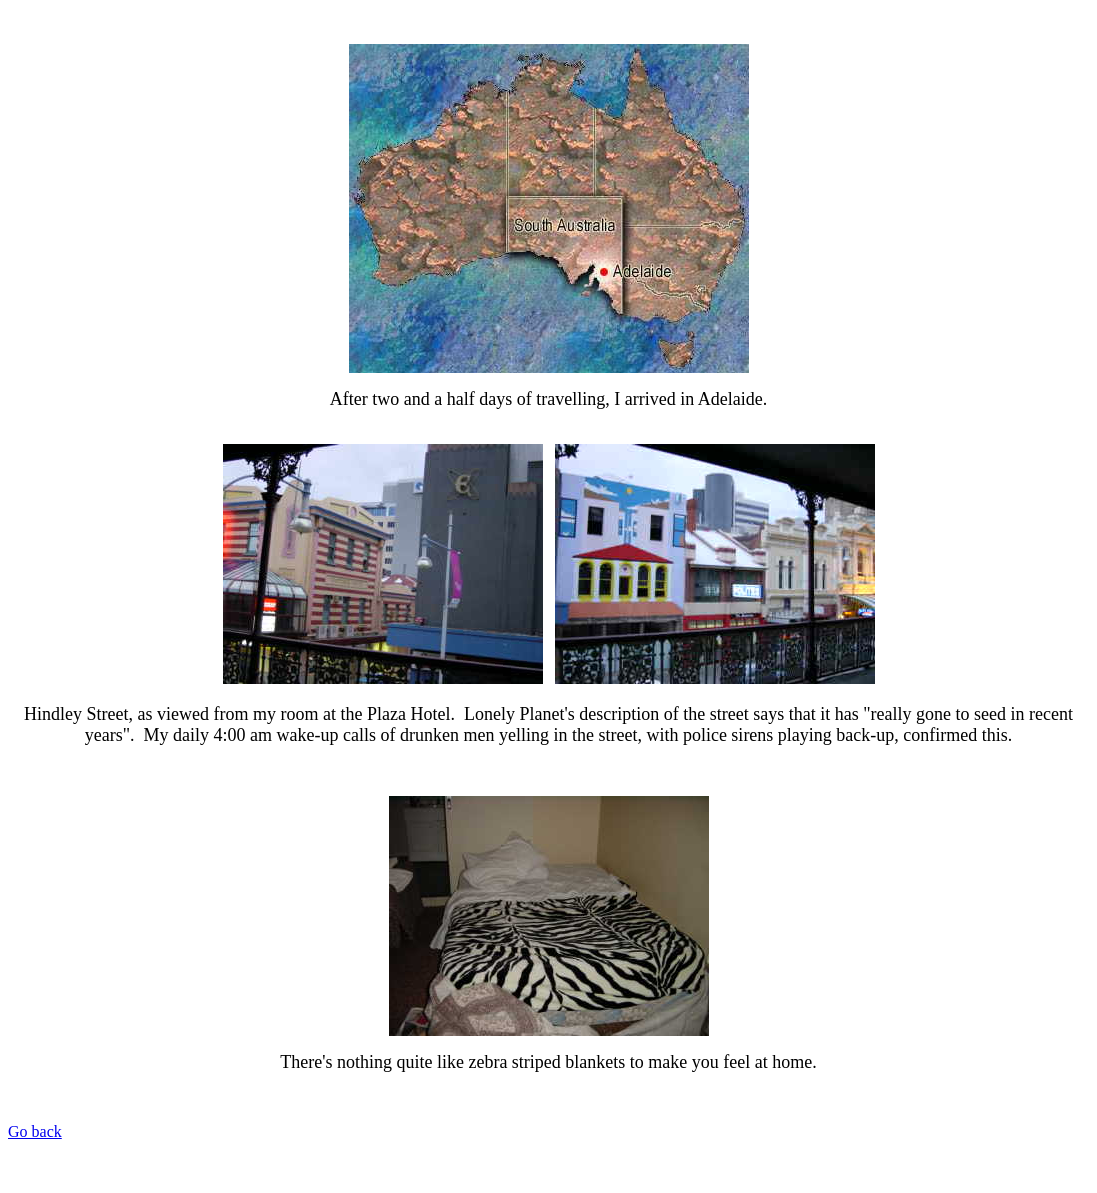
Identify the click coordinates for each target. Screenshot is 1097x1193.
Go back (35, 1131)
